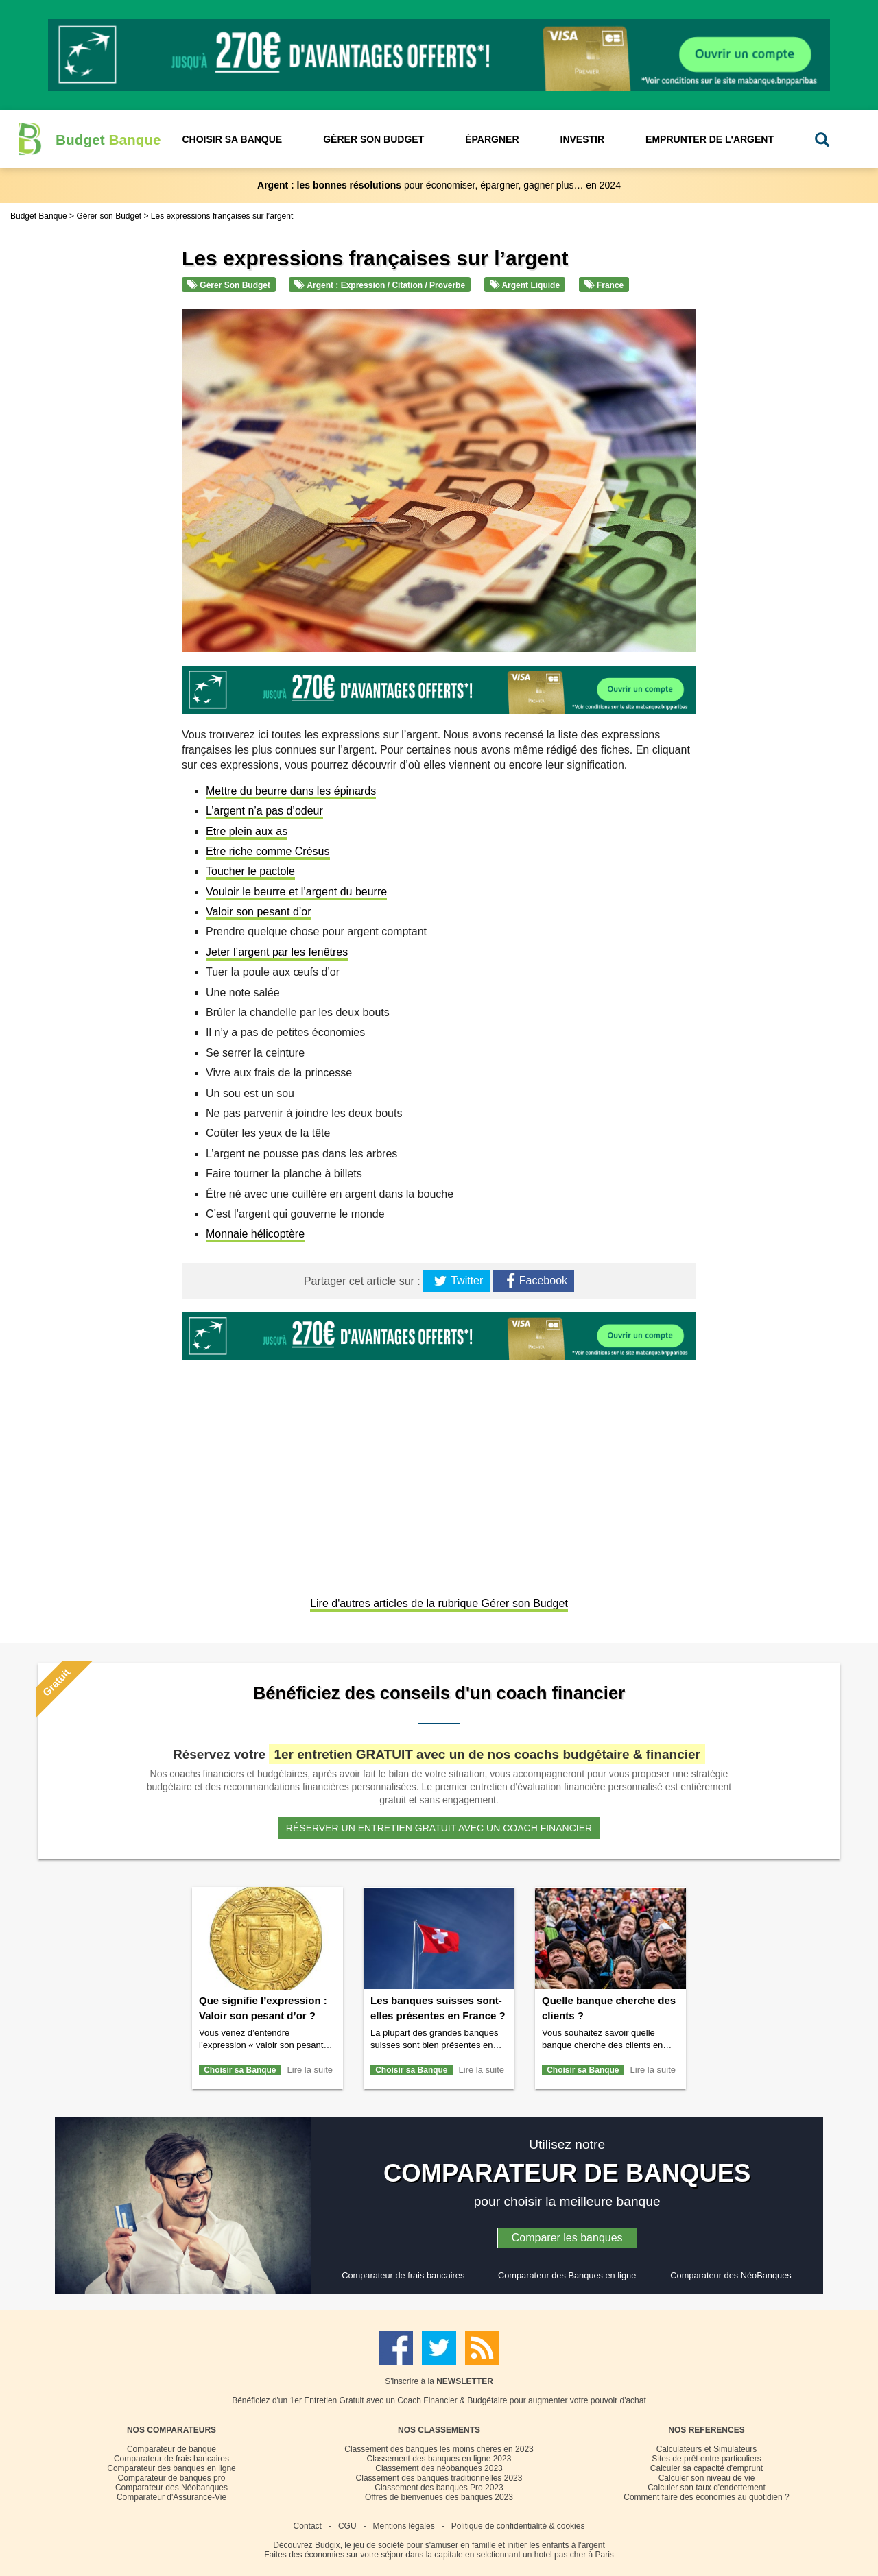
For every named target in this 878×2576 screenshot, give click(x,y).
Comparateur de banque (171, 2449)
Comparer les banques (567, 2237)
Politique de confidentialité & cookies (518, 2526)
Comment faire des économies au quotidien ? (706, 2497)
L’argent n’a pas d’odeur (264, 811)
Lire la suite (310, 2070)
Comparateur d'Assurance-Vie (171, 2497)
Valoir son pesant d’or (258, 911)
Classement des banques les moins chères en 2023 (439, 2449)
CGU (347, 2526)
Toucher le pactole (250, 871)
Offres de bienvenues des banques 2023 (439, 2497)
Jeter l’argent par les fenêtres (277, 952)
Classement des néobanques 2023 (438, 2468)
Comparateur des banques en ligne (171, 2468)
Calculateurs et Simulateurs (706, 2449)
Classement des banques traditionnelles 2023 (439, 2478)
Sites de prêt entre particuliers (706, 2459)
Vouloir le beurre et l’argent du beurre (296, 892)
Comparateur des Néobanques (171, 2487)
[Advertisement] (439, 1480)
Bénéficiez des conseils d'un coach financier (439, 1692)
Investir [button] (582, 139)
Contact (308, 2526)
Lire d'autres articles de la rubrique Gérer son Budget (439, 1603)
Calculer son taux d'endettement (707, 2487)
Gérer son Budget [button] (373, 139)
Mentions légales (404, 2526)
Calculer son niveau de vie (706, 2478)
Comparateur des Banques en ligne (567, 2275)
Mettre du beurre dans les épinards (291, 791)
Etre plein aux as (246, 831)
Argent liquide (525, 285)
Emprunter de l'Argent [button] (709, 139)
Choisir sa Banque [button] (232, 139)
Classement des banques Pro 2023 (439, 2487)
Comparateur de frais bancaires (403, 2275)
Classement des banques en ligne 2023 (439, 2459)
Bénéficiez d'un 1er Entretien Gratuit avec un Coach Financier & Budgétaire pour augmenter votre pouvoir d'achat (439, 2400)
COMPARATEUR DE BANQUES (567, 2173)
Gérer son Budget (228, 285)
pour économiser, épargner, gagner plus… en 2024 (439, 185)
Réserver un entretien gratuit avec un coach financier (439, 1827)
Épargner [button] (492, 139)
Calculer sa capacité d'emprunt (706, 2468)
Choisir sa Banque (240, 2070)
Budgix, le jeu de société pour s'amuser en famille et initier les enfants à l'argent (460, 2545)
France (604, 285)
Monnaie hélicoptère (255, 1234)
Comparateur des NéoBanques (730, 2275)
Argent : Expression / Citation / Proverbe (379, 285)
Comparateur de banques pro (172, 2478)
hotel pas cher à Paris (574, 2555)
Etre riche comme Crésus (268, 851)
